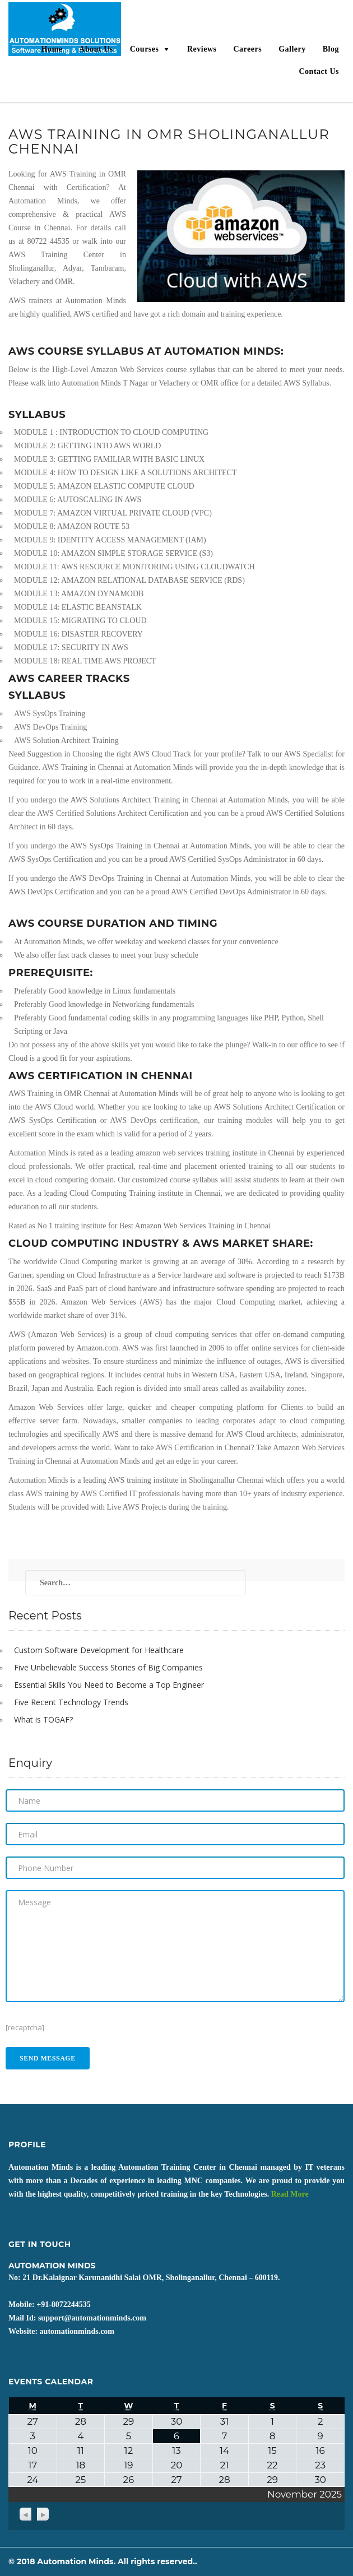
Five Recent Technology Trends (71, 1702)
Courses (144, 49)
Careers (247, 49)
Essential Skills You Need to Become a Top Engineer (109, 1684)
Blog (331, 49)
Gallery (292, 49)
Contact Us (319, 71)
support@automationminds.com (92, 2318)
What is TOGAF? (43, 1719)
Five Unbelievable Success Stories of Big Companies (108, 1667)
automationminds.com (77, 2331)
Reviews (202, 49)
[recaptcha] (25, 2027)
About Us (96, 49)
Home (52, 49)
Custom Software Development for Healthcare (99, 1650)
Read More (290, 2194)
